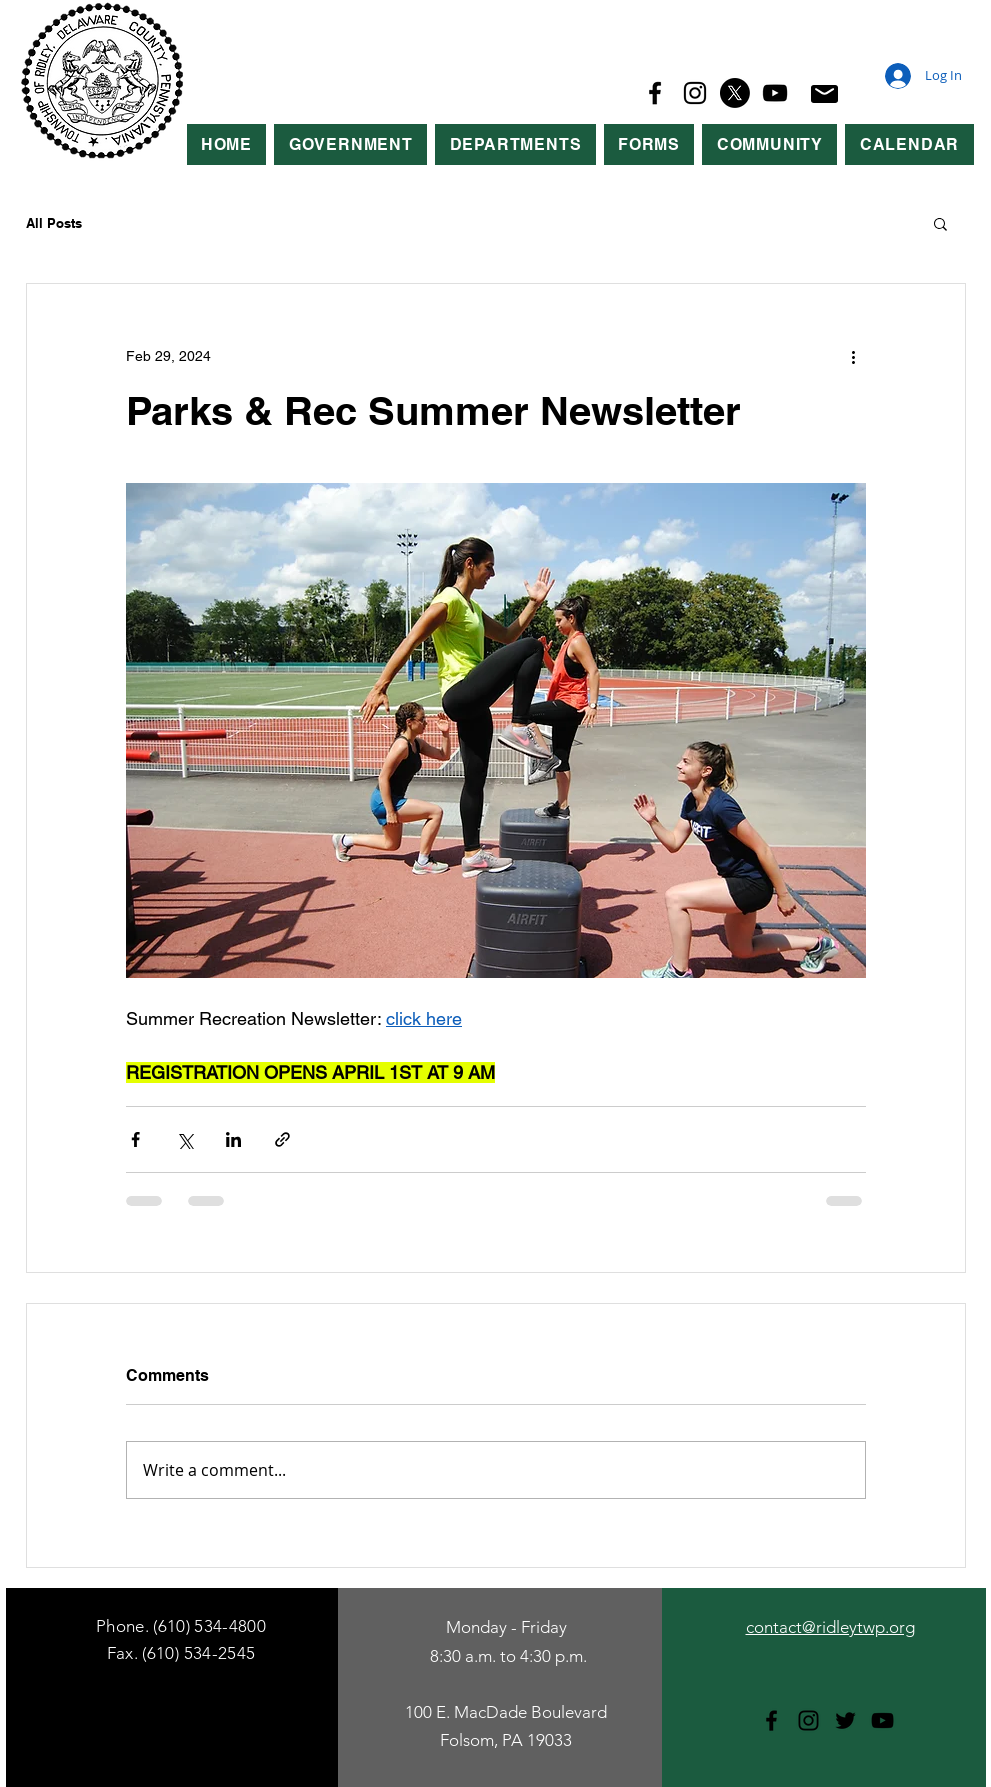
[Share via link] (282, 1139)
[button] (350, 144)
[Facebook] (655, 93)
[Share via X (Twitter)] (184, 1139)
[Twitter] (845, 1720)
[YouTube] (775, 93)
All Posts (54, 223)
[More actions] (854, 356)
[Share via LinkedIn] (233, 1139)
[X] (735, 93)
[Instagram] (695, 93)
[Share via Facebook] (135, 1139)
